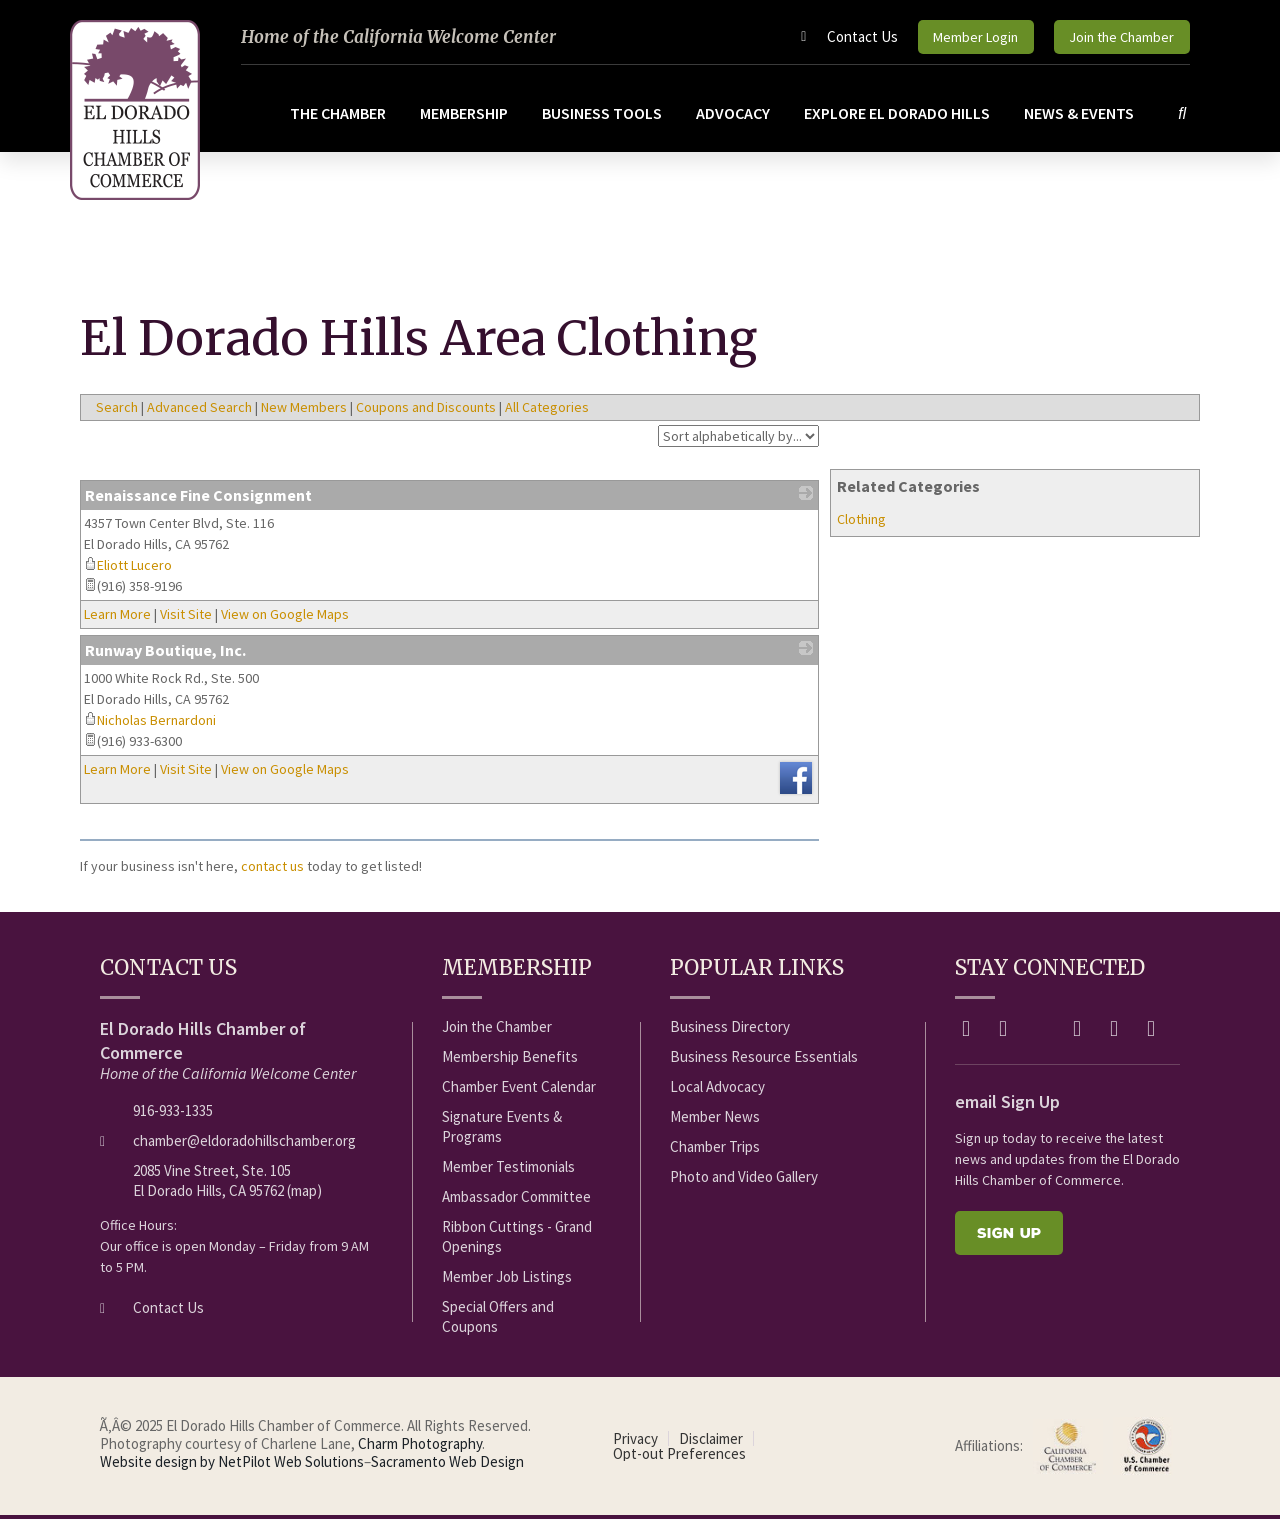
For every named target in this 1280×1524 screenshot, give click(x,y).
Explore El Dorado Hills (899, 118)
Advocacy (735, 118)
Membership (466, 118)
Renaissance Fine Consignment (198, 501)
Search (117, 413)
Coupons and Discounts (426, 413)
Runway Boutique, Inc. (165, 656)
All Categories (547, 413)
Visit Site (186, 620)
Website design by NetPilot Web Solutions (232, 1467)
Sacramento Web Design (447, 1467)
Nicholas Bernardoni (150, 726)
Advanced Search (199, 413)
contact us (272, 872)
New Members (304, 413)
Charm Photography (420, 1449)
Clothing (861, 525)
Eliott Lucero (128, 571)
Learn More (117, 620)
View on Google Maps (285, 620)
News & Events (1081, 118)
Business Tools (604, 118)
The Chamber (340, 118)
